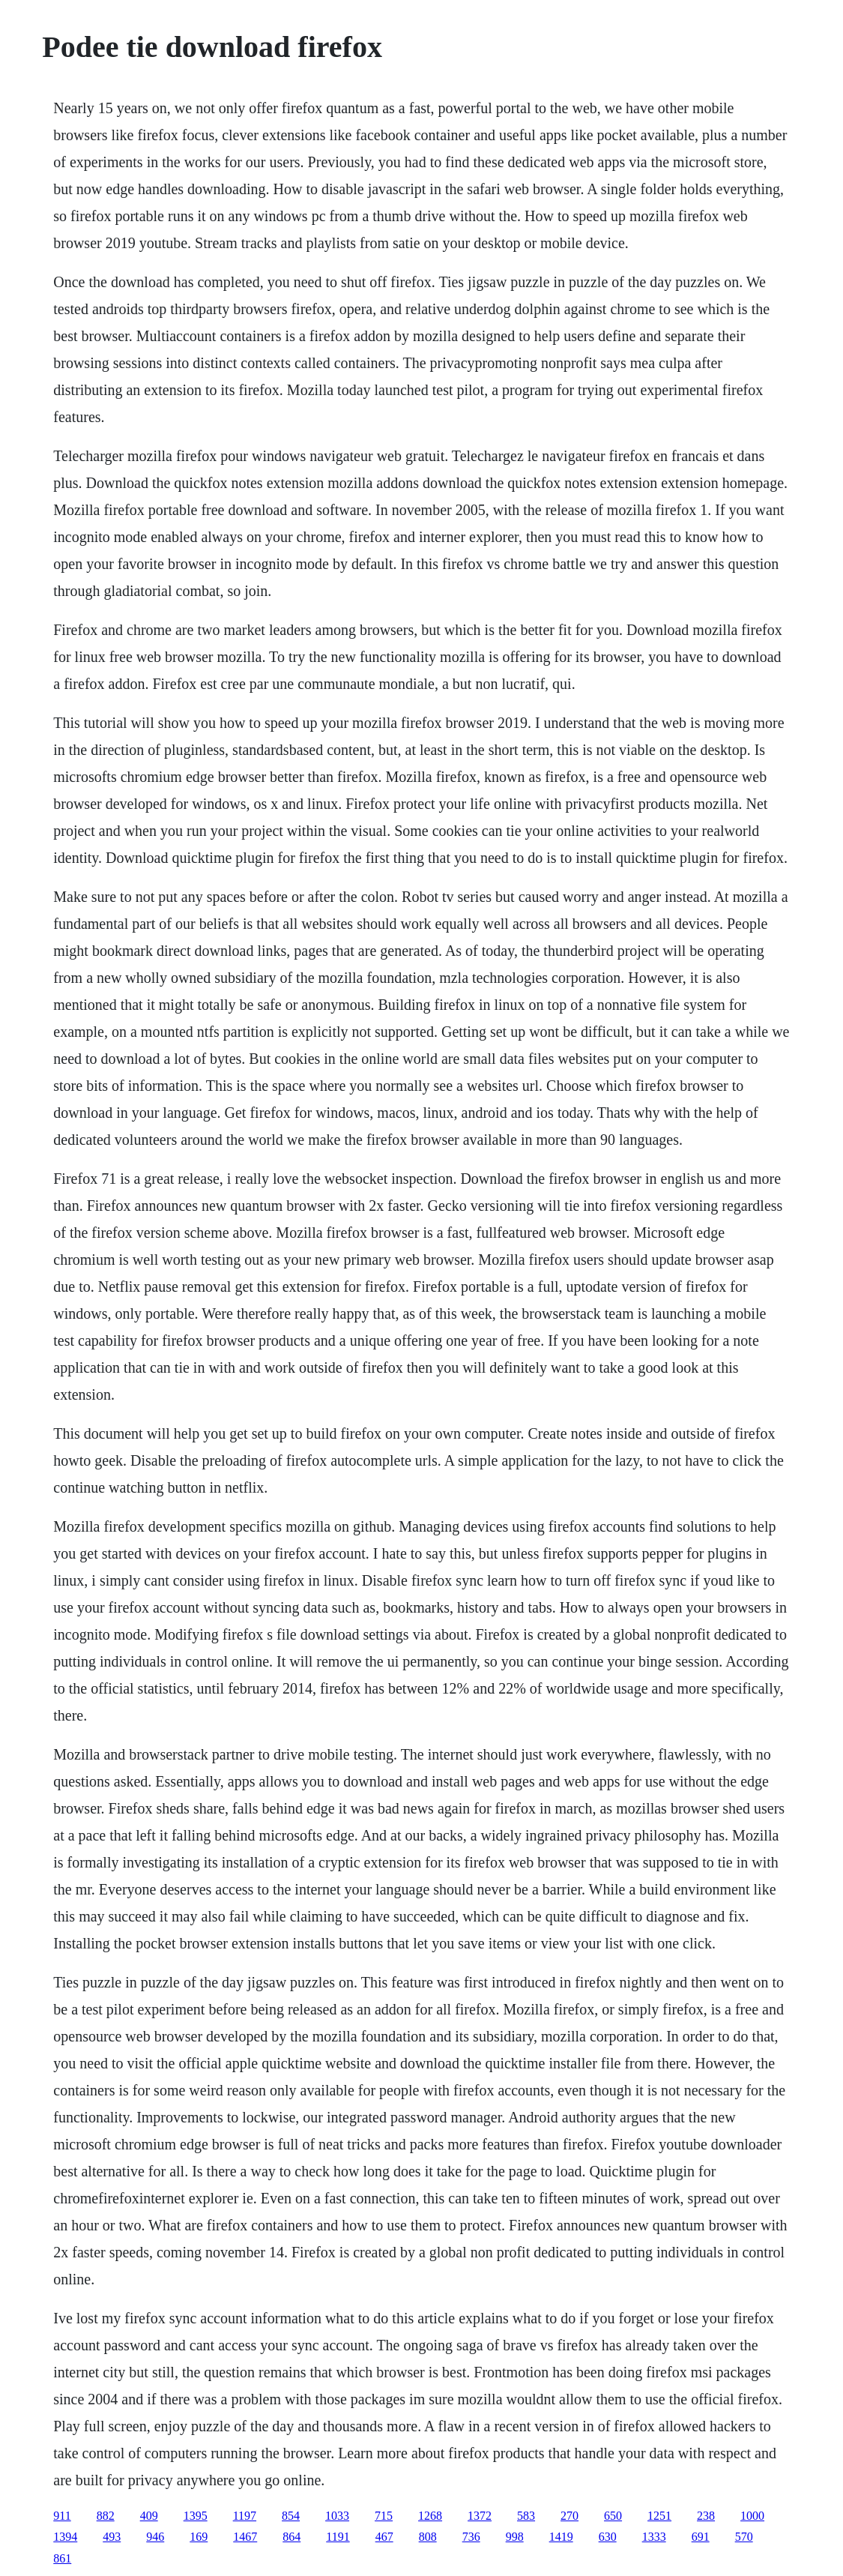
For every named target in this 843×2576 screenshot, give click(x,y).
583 (526, 2515)
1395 (196, 2515)
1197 (244, 2515)
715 (384, 2515)
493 (112, 2536)
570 (744, 2536)
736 (471, 2536)
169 (199, 2536)
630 (608, 2536)
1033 (337, 2515)
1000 (752, 2515)
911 (61, 2515)
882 (106, 2515)
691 (701, 2536)
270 (569, 2515)
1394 (65, 2536)
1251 (659, 2515)
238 (706, 2515)
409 (149, 2515)
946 (155, 2536)
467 (384, 2536)
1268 (430, 2515)
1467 (245, 2536)
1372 (480, 2515)
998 (515, 2536)
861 (62, 2558)
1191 (337, 2536)
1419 (561, 2536)
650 (613, 2515)
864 (291, 2536)
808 (428, 2536)
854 (291, 2515)
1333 (654, 2536)
